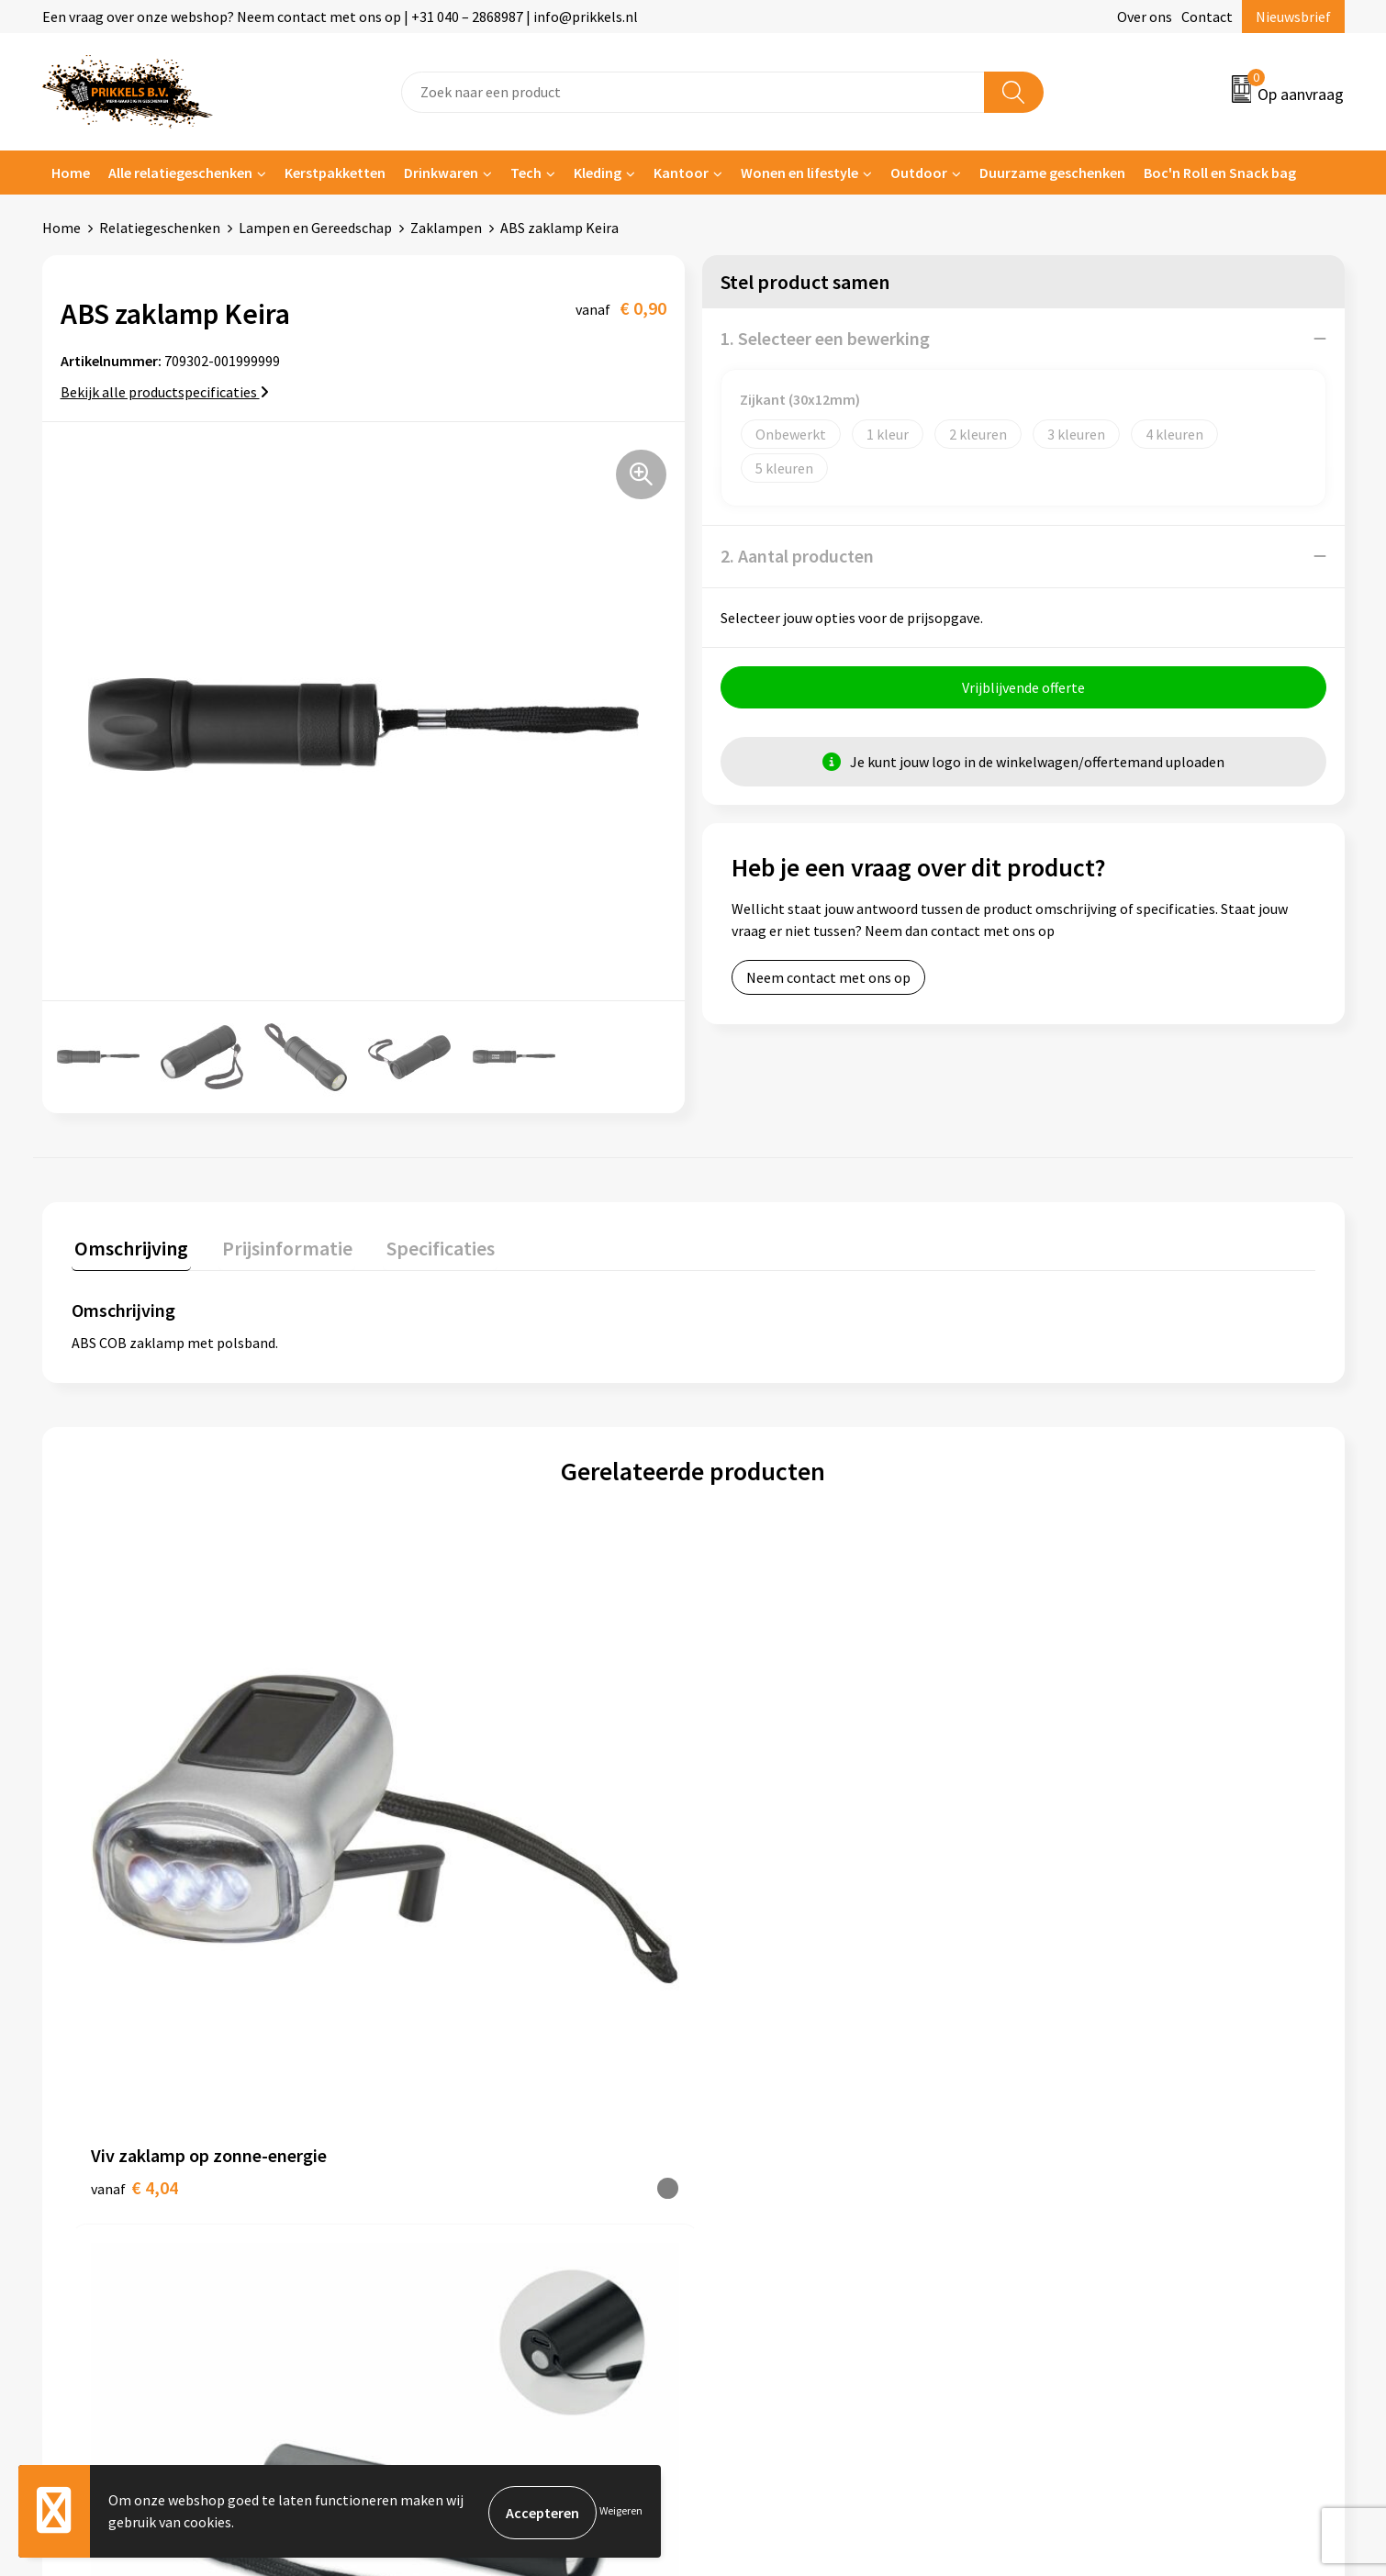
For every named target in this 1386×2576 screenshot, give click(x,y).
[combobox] (693, 92)
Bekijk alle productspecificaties (165, 392)
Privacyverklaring (1093, 2150)
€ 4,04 (134, 1868)
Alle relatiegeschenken (180, 172)
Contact (1207, 16)
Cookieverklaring (1092, 2122)
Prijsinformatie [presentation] (278, 1245)
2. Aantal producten (797, 555)
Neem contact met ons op (828, 980)
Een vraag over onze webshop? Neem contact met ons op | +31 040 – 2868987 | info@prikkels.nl (340, 16)
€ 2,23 (444, 1895)
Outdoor (918, 172)
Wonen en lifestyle (799, 172)
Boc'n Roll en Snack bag (1220, 172)
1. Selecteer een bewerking (825, 338)
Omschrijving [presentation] (128, 1245)
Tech (526, 172)
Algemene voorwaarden (1113, 2094)
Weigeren (621, 2512)
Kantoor (681, 172)
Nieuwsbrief (1293, 16)
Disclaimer (1072, 2178)
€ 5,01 (755, 1895)
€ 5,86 (1067, 1895)
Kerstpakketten (335, 172)
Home (70, 172)
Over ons (1144, 16)
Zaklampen (446, 227)
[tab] (128, 1249)
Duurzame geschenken (1052, 172)
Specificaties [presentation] (425, 1245)
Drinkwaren (441, 172)
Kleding (597, 172)
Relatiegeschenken (159, 227)
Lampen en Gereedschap (315, 227)
